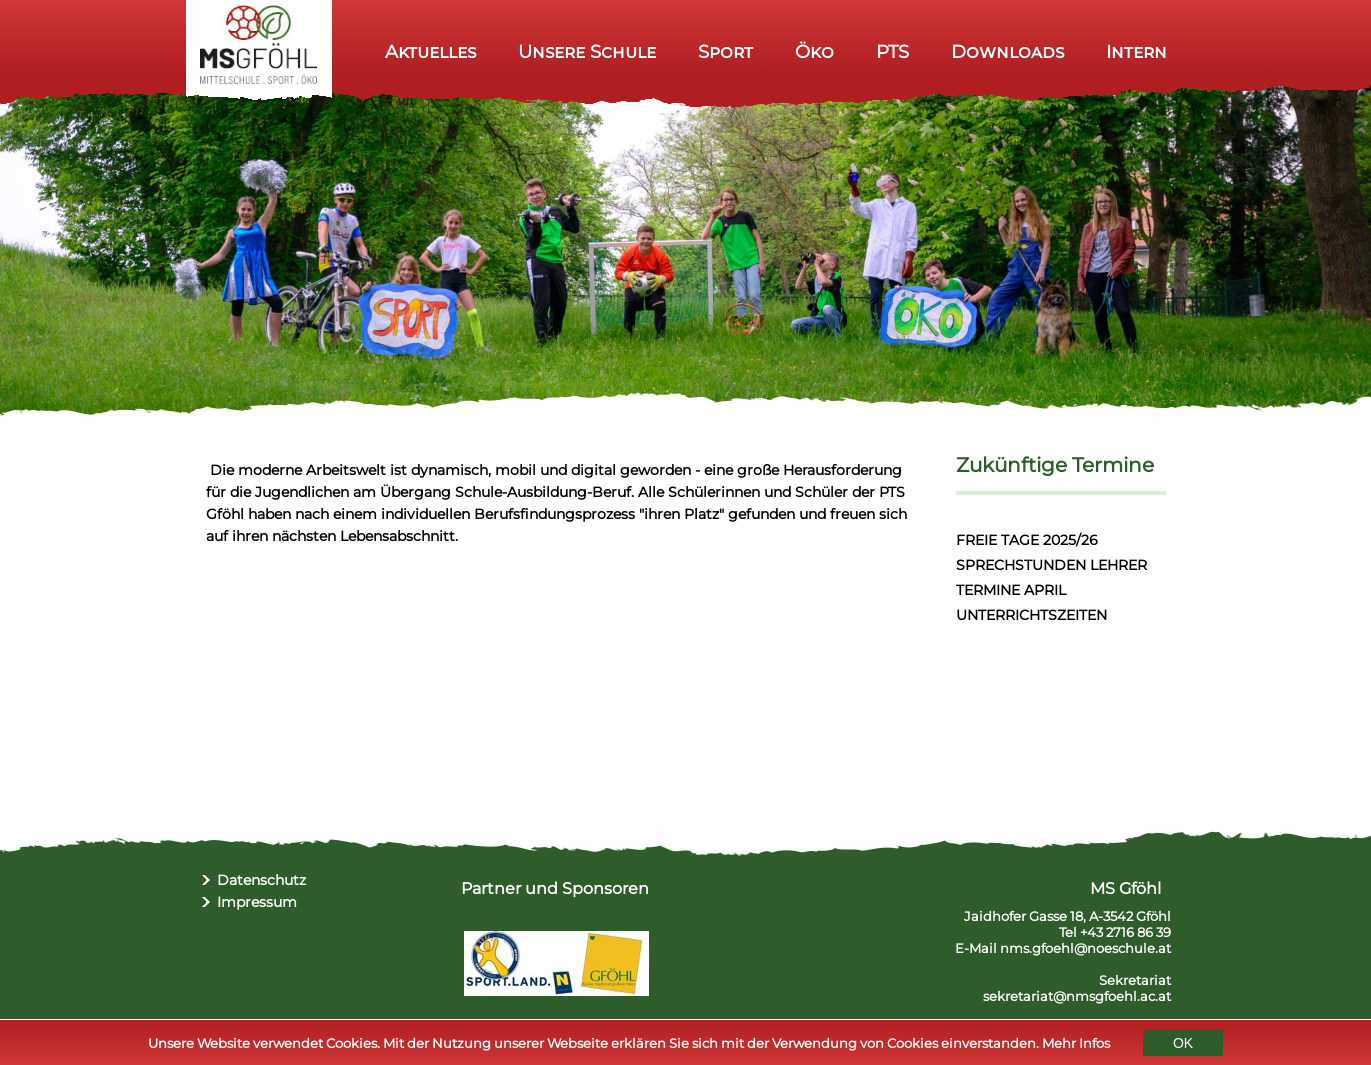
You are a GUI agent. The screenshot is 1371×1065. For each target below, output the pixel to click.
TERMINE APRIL (1011, 590)
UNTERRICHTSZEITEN (1031, 615)
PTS (892, 51)
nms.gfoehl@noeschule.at (1085, 948)
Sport (725, 51)
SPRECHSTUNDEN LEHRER (1051, 565)
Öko (814, 51)
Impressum (257, 902)
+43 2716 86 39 (1125, 932)
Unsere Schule (587, 51)
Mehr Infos (1076, 1044)
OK (1183, 1044)
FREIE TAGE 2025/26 (1027, 540)
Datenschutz (261, 880)
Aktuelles (430, 51)
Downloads (1007, 51)
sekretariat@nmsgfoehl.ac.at (1077, 996)
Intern (1136, 51)
